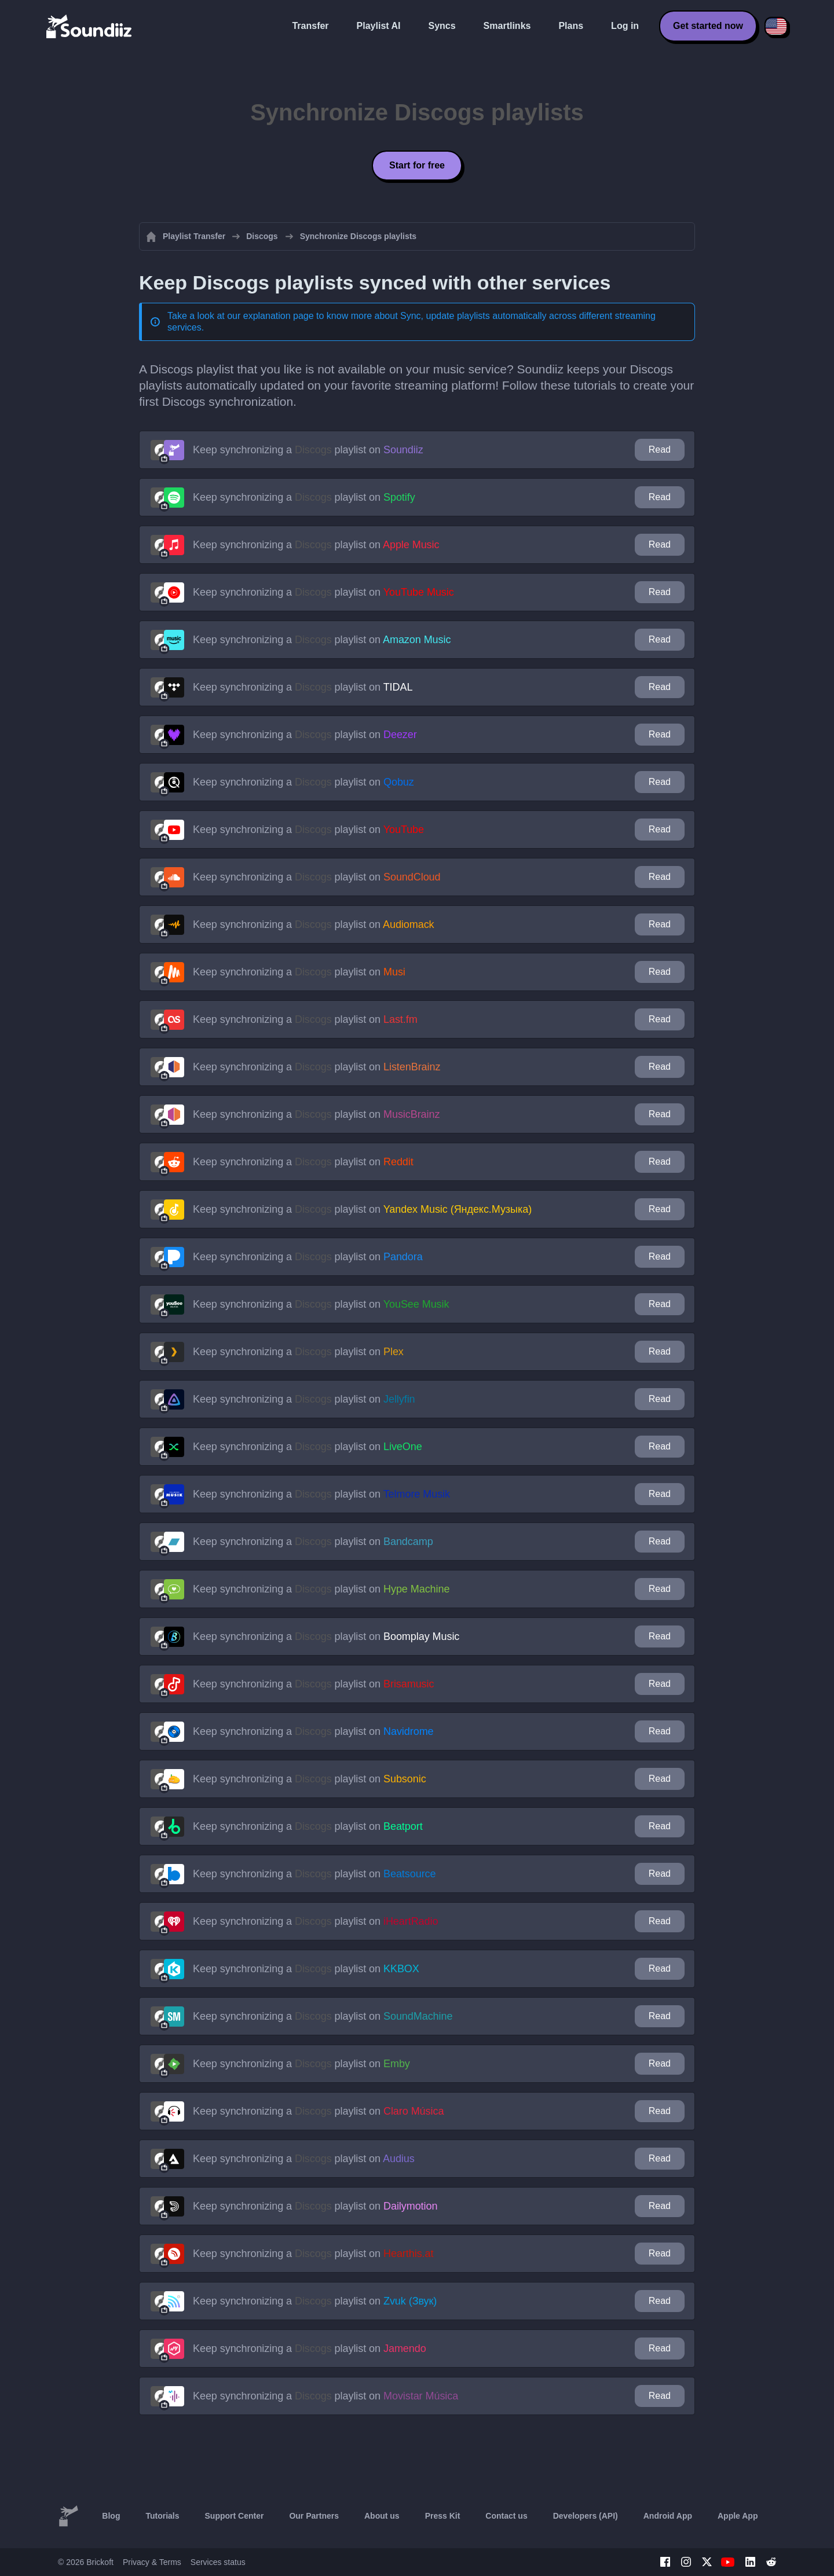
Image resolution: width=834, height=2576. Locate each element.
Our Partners (314, 2515)
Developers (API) (585, 2515)
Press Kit (442, 2515)
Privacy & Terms (152, 2562)
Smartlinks (507, 26)
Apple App (738, 2515)
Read (660, 449)
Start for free (417, 165)
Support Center (234, 2515)
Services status (218, 2562)
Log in (625, 26)
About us (382, 2515)
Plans (570, 26)
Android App (667, 2515)
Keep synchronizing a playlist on (308, 450)
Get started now (708, 26)
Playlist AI (379, 26)
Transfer (310, 26)
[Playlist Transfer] (89, 26)
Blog (111, 2515)
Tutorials (162, 2515)
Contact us (506, 2515)
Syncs (441, 26)
